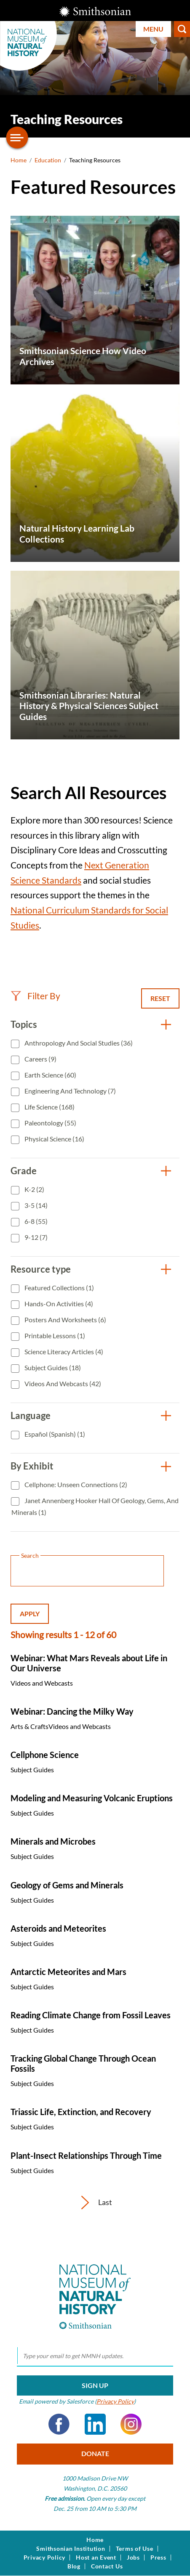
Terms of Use (134, 2549)
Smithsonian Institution (70, 2549)
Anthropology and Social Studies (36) (78, 1043)
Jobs (133, 2557)
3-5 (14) (35, 1205)
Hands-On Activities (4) (58, 1304)
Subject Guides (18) (52, 1367)
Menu (153, 29)
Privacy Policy (115, 2401)
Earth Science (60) (49, 1075)
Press (158, 2557)
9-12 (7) (35, 1237)
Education (48, 160)
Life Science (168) (49, 1107)
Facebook (59, 2424)
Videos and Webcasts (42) (62, 1383)
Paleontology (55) (49, 1123)
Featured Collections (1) (58, 1288)
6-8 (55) (35, 1221)
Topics (24, 1024)
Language (31, 1415)
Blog (73, 2566)
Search (182, 29)
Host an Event (96, 2557)
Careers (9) (39, 1059)
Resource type (41, 1269)
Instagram (131, 2424)
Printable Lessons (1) (54, 1336)
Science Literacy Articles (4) (63, 1352)
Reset (160, 998)
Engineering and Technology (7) (69, 1091)
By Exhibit (32, 1466)
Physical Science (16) (53, 1139)
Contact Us (107, 2566)
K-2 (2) (33, 1189)
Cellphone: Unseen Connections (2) (75, 1484)
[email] (95, 2356)
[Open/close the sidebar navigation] (17, 137)
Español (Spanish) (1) (54, 1434)
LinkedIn (95, 2424)
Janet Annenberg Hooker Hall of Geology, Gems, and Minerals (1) (95, 1506)
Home (19, 160)
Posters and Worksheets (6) (64, 1320)
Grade (24, 1170)
